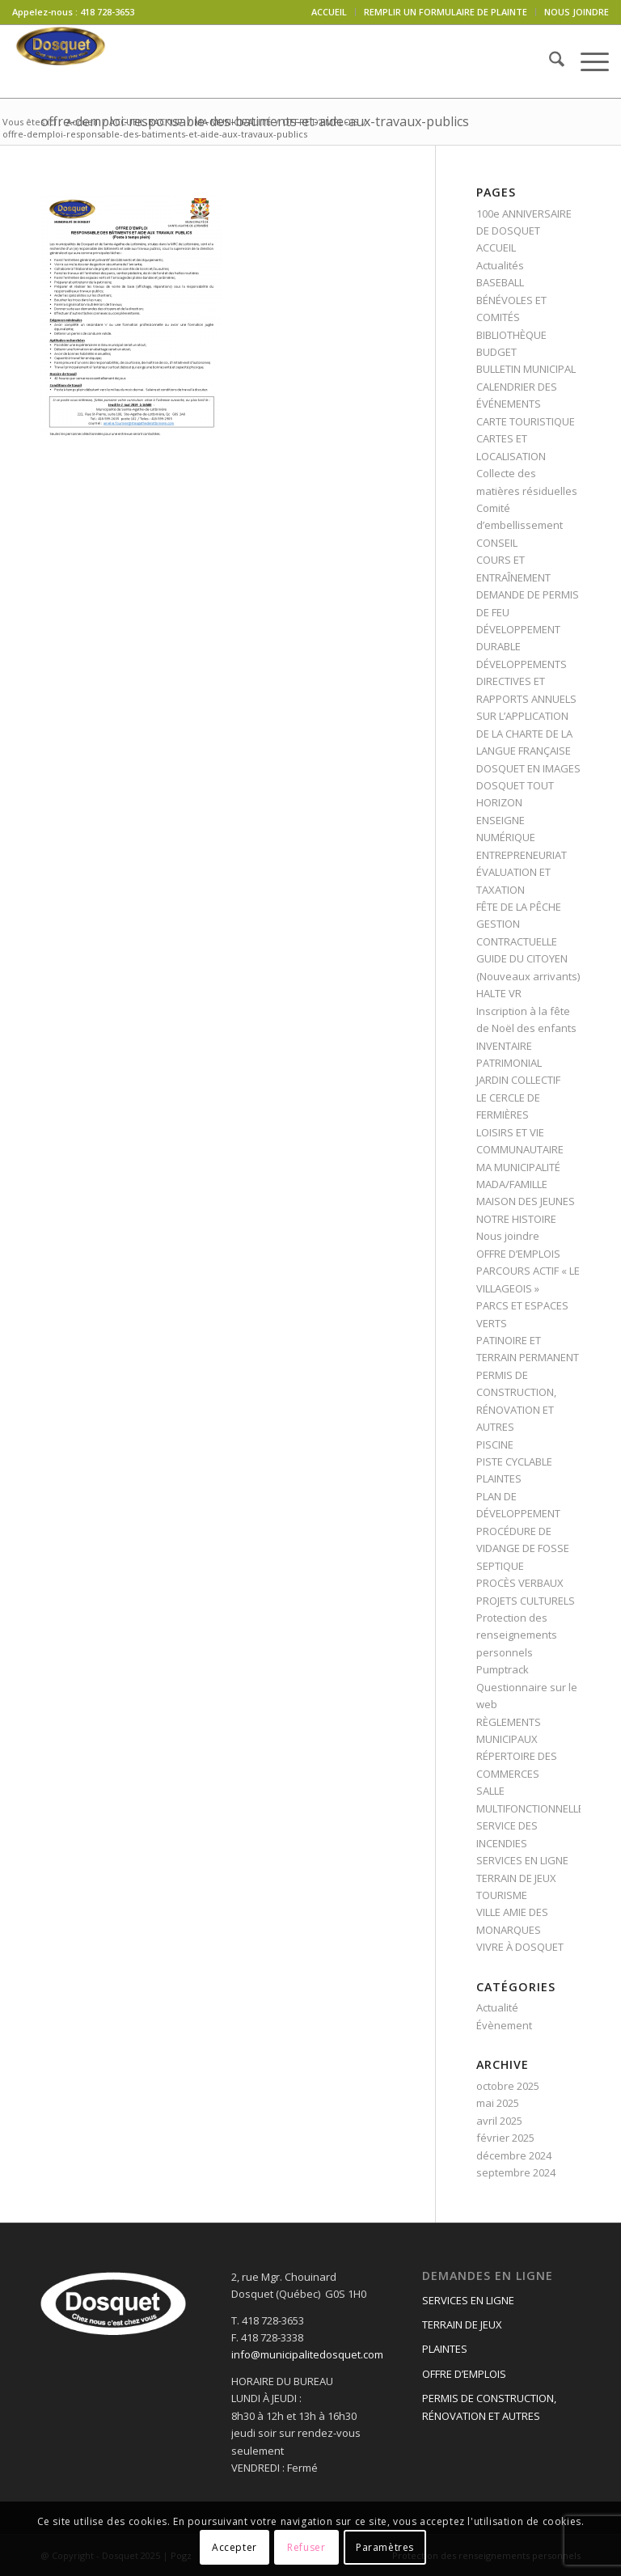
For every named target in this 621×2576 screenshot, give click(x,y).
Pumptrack (502, 1669)
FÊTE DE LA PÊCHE (518, 906)
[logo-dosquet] (60, 61)
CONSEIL (497, 542)
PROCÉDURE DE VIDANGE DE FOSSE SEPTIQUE (522, 1548)
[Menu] (586, 61)
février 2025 (505, 2137)
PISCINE (494, 1444)
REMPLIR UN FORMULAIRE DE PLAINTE (445, 12)
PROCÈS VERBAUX (520, 1583)
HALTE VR (499, 993)
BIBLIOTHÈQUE (511, 335)
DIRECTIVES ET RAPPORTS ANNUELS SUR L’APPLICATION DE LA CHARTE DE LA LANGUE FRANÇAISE (526, 716)
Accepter (234, 2547)
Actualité (497, 2007)
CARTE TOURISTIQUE (525, 421)
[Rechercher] (548, 61)
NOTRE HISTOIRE (516, 1219)
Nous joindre (507, 1236)
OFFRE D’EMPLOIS (518, 1253)
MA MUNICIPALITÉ (518, 1167)
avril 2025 (499, 2120)
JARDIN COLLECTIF (518, 1079)
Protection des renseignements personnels (516, 1635)
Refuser (306, 2547)
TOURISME (501, 1895)
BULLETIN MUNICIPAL (526, 369)
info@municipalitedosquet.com (307, 2354)
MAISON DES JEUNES (525, 1201)
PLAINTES (499, 1478)
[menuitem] (329, 12)
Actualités (500, 265)
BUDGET (496, 352)
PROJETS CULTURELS (525, 1600)
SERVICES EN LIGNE (522, 1860)
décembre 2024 (513, 2155)
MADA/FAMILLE (511, 1184)
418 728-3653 (107, 12)
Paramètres (385, 2547)
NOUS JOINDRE (576, 12)
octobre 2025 (507, 2086)
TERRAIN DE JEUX (516, 1878)
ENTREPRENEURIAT (521, 855)
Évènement (504, 2025)
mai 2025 (497, 2103)
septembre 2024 (516, 2172)
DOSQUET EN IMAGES (528, 768)
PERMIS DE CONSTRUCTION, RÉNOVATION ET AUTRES (489, 2406)
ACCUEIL (329, 12)
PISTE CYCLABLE (514, 1461)
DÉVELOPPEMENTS (521, 664)
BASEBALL (500, 282)
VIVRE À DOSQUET (520, 1946)
